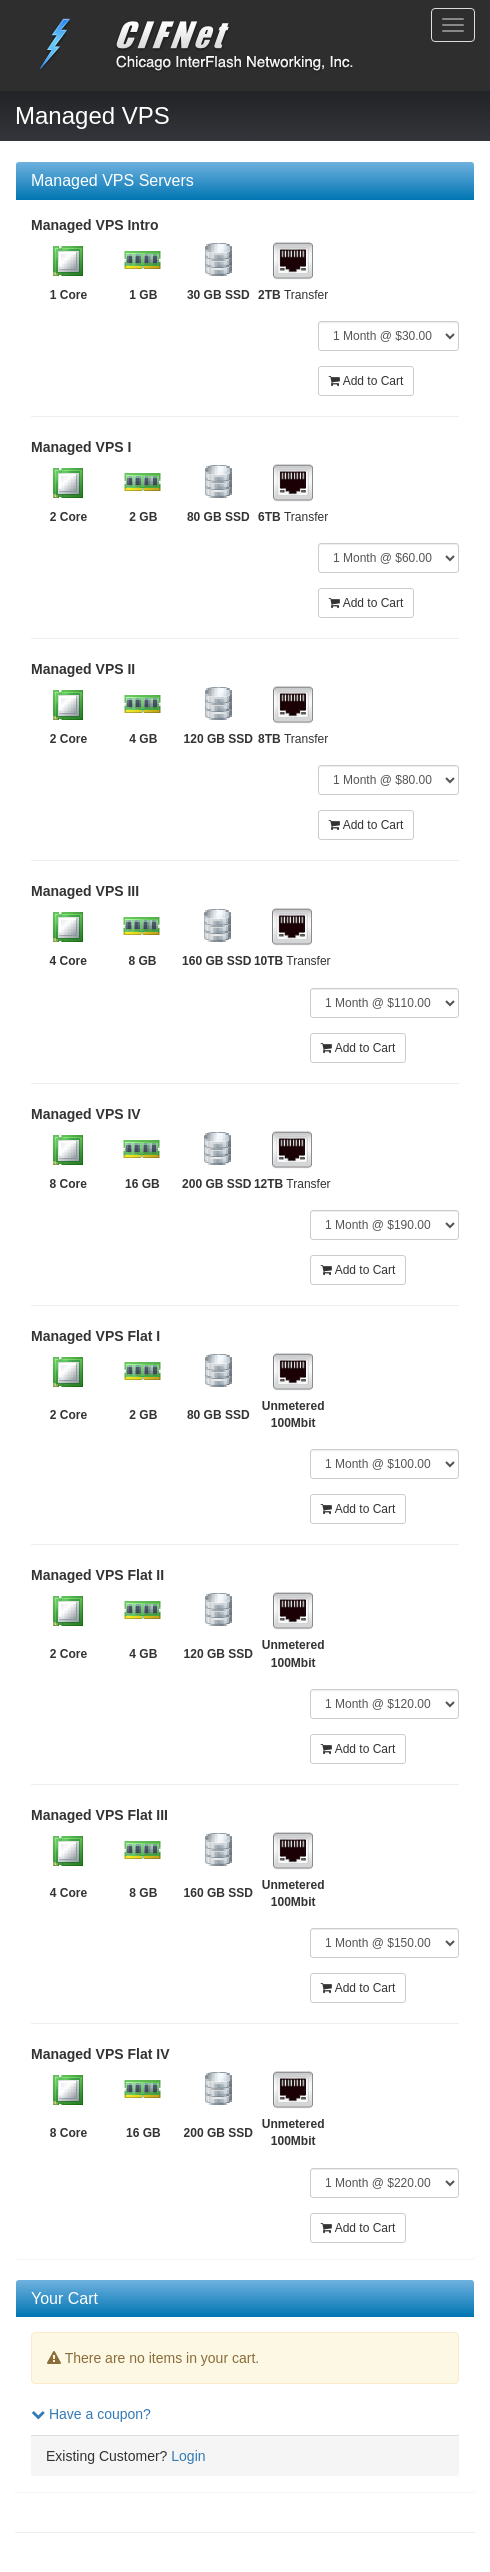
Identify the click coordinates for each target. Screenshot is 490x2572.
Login (188, 2456)
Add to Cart (366, 381)
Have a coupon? (91, 2414)
